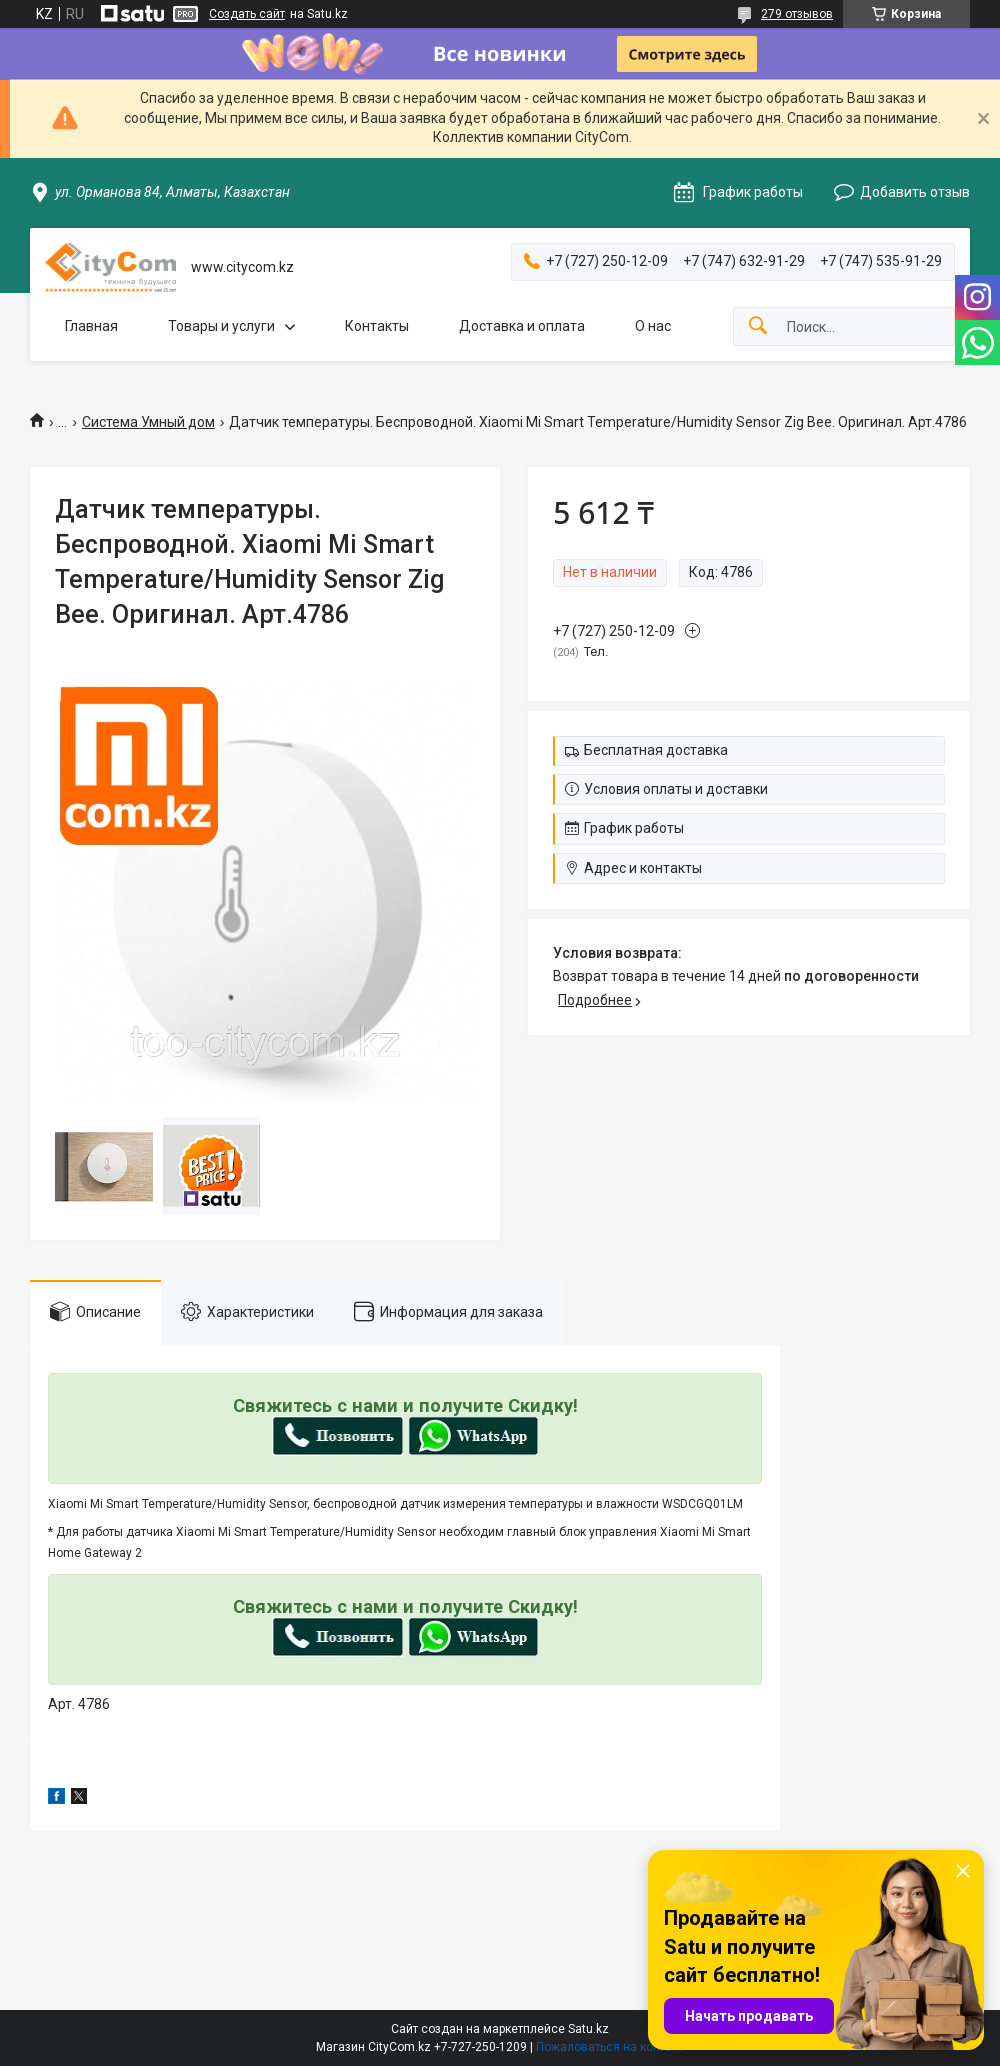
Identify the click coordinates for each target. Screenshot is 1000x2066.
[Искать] (758, 326)
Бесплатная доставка (656, 750)
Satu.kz (588, 2029)
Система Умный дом (148, 422)
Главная (91, 326)
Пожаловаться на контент (610, 2047)
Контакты (377, 326)
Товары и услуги (221, 326)
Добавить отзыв (915, 192)
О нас (653, 326)
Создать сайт (247, 14)
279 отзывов (797, 14)
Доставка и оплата (522, 326)
